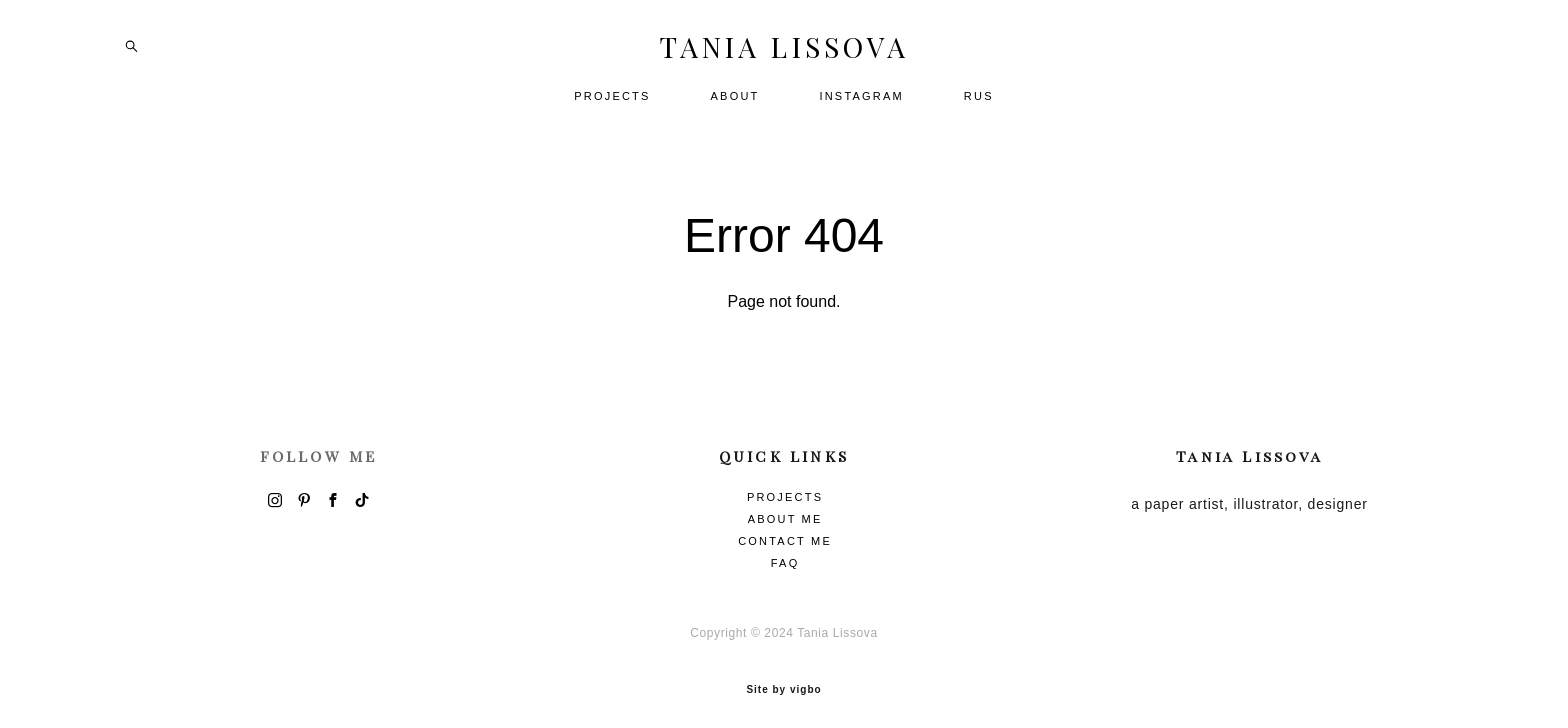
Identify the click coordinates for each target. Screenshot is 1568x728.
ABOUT (735, 103)
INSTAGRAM (861, 103)
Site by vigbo (783, 681)
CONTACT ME (785, 533)
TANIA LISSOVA (784, 54)
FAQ (785, 555)
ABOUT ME (785, 511)
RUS (979, 103)
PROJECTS (612, 103)
